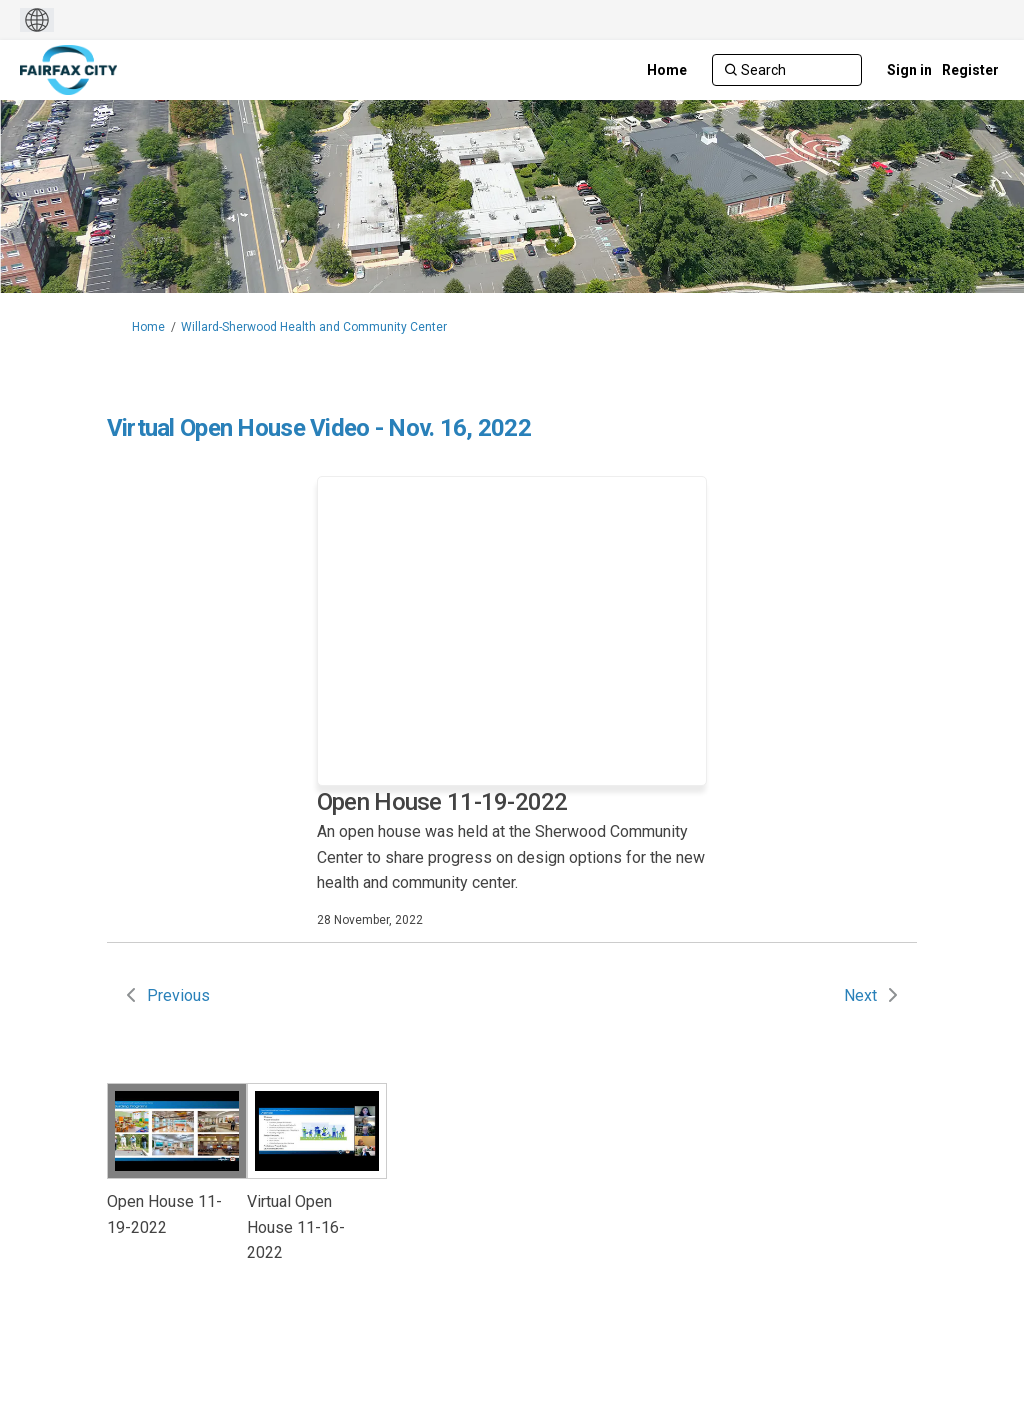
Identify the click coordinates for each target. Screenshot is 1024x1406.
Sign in (909, 70)
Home (148, 327)
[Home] (667, 70)
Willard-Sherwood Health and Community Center (314, 327)
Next (860, 995)
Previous (178, 995)
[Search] (787, 70)
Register (970, 70)
